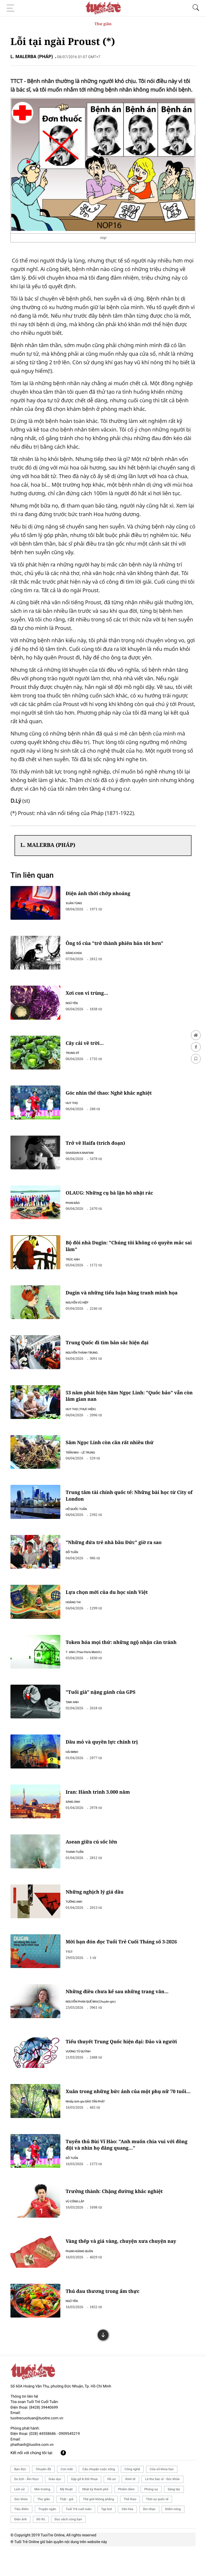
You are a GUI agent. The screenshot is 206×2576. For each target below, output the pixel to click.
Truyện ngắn (47, 2539)
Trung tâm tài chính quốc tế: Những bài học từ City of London (131, 1507)
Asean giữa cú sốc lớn (95, 1860)
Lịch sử (19, 2519)
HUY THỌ (75, 1107)
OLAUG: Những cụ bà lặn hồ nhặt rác (114, 1199)
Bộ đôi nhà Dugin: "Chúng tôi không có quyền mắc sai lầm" (130, 1253)
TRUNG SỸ (76, 1056)
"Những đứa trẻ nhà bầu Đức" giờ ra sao (118, 1555)
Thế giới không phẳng (98, 2529)
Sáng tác (174, 2519)
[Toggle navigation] (12, 8)
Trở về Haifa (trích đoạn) (100, 1148)
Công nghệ (132, 2499)
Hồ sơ (111, 2509)
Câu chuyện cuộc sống (98, 2499)
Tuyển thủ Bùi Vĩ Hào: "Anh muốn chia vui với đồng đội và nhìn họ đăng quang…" (131, 2169)
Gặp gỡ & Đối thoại (84, 2509)
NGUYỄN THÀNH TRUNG (85, 1361)
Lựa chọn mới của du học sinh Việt (111, 1606)
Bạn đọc (20, 2499)
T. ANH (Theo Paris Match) (88, 1667)
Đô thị (40, 2549)
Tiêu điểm (21, 2539)
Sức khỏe (21, 2529)
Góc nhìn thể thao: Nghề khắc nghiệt (113, 1097)
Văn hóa (127, 2539)
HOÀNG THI (77, 1616)
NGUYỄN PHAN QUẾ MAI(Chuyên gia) (95, 2023)
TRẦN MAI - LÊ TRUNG (84, 1463)
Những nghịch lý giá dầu (99, 1911)
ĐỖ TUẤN (75, 1565)
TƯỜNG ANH (77, 1921)
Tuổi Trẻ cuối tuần (78, 2539)
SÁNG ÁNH (76, 1819)
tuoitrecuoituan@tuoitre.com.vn (36, 2448)
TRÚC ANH (76, 1266)
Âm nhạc (149, 2539)
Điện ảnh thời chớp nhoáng (102, 893)
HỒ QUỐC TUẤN (80, 1521)
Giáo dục (55, 2509)
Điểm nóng (173, 2539)
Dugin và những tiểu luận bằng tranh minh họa (126, 1300)
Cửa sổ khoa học (162, 2499)
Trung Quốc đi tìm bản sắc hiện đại (111, 1351)
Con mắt (67, 2499)
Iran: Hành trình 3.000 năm (102, 1809)
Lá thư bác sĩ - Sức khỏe (162, 2509)
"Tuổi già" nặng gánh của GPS (105, 1707)
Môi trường (42, 2519)
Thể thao (130, 2529)
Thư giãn (103, 24)
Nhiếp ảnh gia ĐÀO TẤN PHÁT (89, 2131)
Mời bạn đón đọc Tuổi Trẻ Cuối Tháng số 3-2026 (126, 1962)
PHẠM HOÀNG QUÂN (83, 2277)
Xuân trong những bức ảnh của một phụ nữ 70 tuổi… (125, 2118)
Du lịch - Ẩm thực (26, 2509)
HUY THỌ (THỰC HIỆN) (85, 1419)
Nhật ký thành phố (95, 2519)
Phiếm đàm (126, 2519)
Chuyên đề (43, 2499)
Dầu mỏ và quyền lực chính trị (106, 1758)
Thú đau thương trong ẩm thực (107, 2318)
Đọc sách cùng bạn (68, 2549)
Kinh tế (130, 2509)
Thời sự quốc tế (157, 2529)
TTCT (73, 1972)
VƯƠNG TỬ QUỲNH (82, 2074)
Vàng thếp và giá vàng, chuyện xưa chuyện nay (126, 2267)
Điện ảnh (20, 2549)
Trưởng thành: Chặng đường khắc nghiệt (119, 2216)
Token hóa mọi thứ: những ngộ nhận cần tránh (126, 1657)
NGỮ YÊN (75, 1005)
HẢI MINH (75, 1768)
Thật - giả (66, 2529)
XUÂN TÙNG (77, 903)
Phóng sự (151, 2519)
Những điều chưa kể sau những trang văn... (122, 2013)
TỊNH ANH (76, 1717)
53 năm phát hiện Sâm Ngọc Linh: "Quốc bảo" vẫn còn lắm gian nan (129, 1405)
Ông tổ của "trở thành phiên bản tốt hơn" (119, 944)
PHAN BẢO (76, 1209)
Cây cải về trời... (89, 1046)
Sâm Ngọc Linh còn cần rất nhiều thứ (114, 1453)
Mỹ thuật (66, 2519)
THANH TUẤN (78, 1870)
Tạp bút (106, 2539)
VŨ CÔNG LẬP (79, 2226)
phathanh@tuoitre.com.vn (32, 2474)
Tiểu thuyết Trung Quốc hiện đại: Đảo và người (126, 2064)
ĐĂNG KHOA (77, 954)
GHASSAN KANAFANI (83, 1158)
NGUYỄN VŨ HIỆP (81, 1310)
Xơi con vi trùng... (91, 995)
